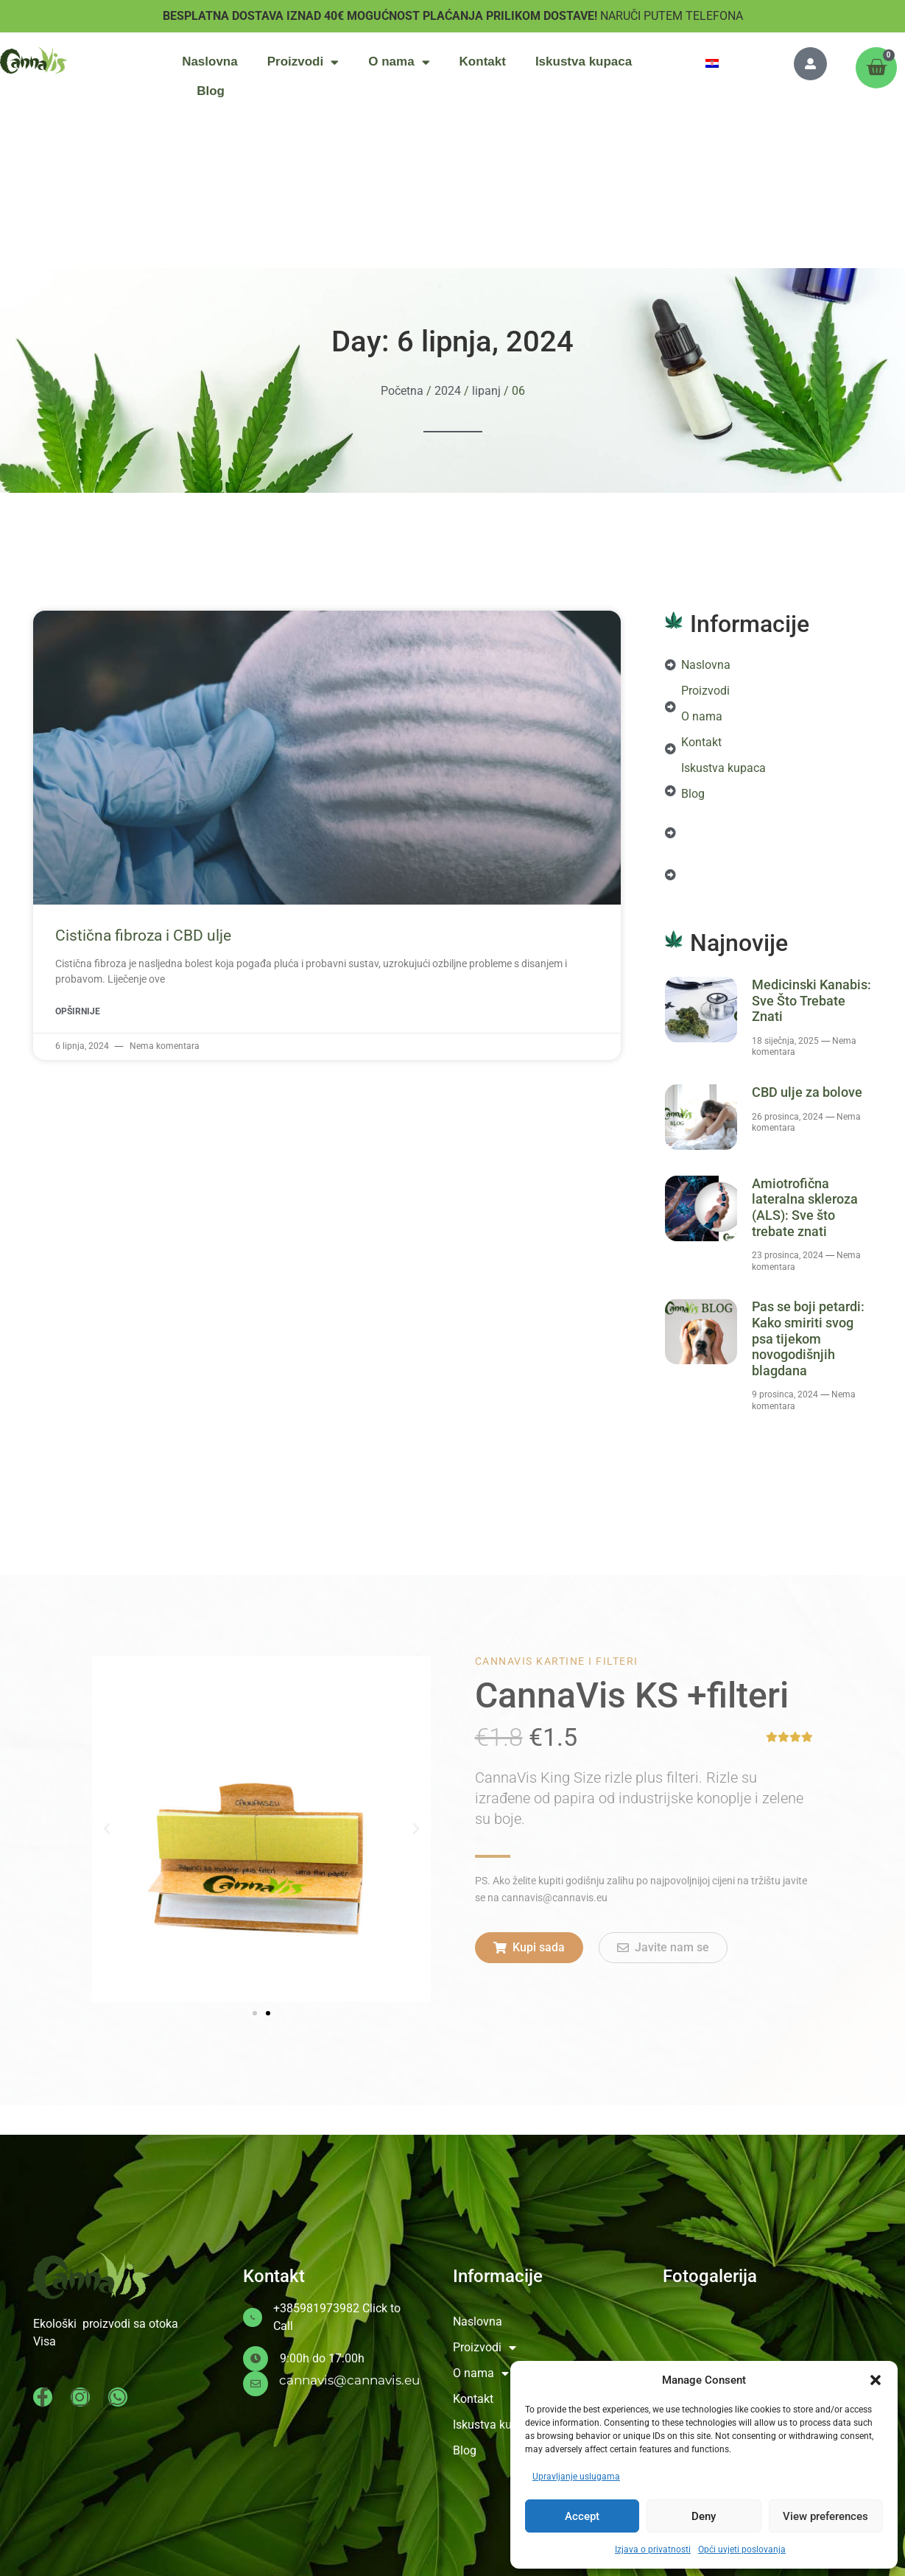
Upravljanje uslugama (576, 2476)
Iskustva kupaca (583, 62)
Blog (211, 91)
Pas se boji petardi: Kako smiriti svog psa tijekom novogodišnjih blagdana (808, 1338)
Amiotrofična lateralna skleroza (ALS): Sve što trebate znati (805, 1207)
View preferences (825, 2516)
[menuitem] (712, 63)
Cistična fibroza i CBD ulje (143, 935)
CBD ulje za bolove (807, 1092)
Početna (402, 391)
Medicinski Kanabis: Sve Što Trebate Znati (811, 1000)
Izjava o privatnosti (653, 2549)
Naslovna (210, 62)
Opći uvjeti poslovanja (742, 2549)
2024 (447, 391)
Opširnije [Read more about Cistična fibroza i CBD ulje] (77, 1011)
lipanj (486, 391)
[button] (875, 2380)
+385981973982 (316, 2308)
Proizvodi (303, 62)
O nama (398, 62)
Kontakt (482, 62)
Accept (582, 2516)
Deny (703, 2516)
